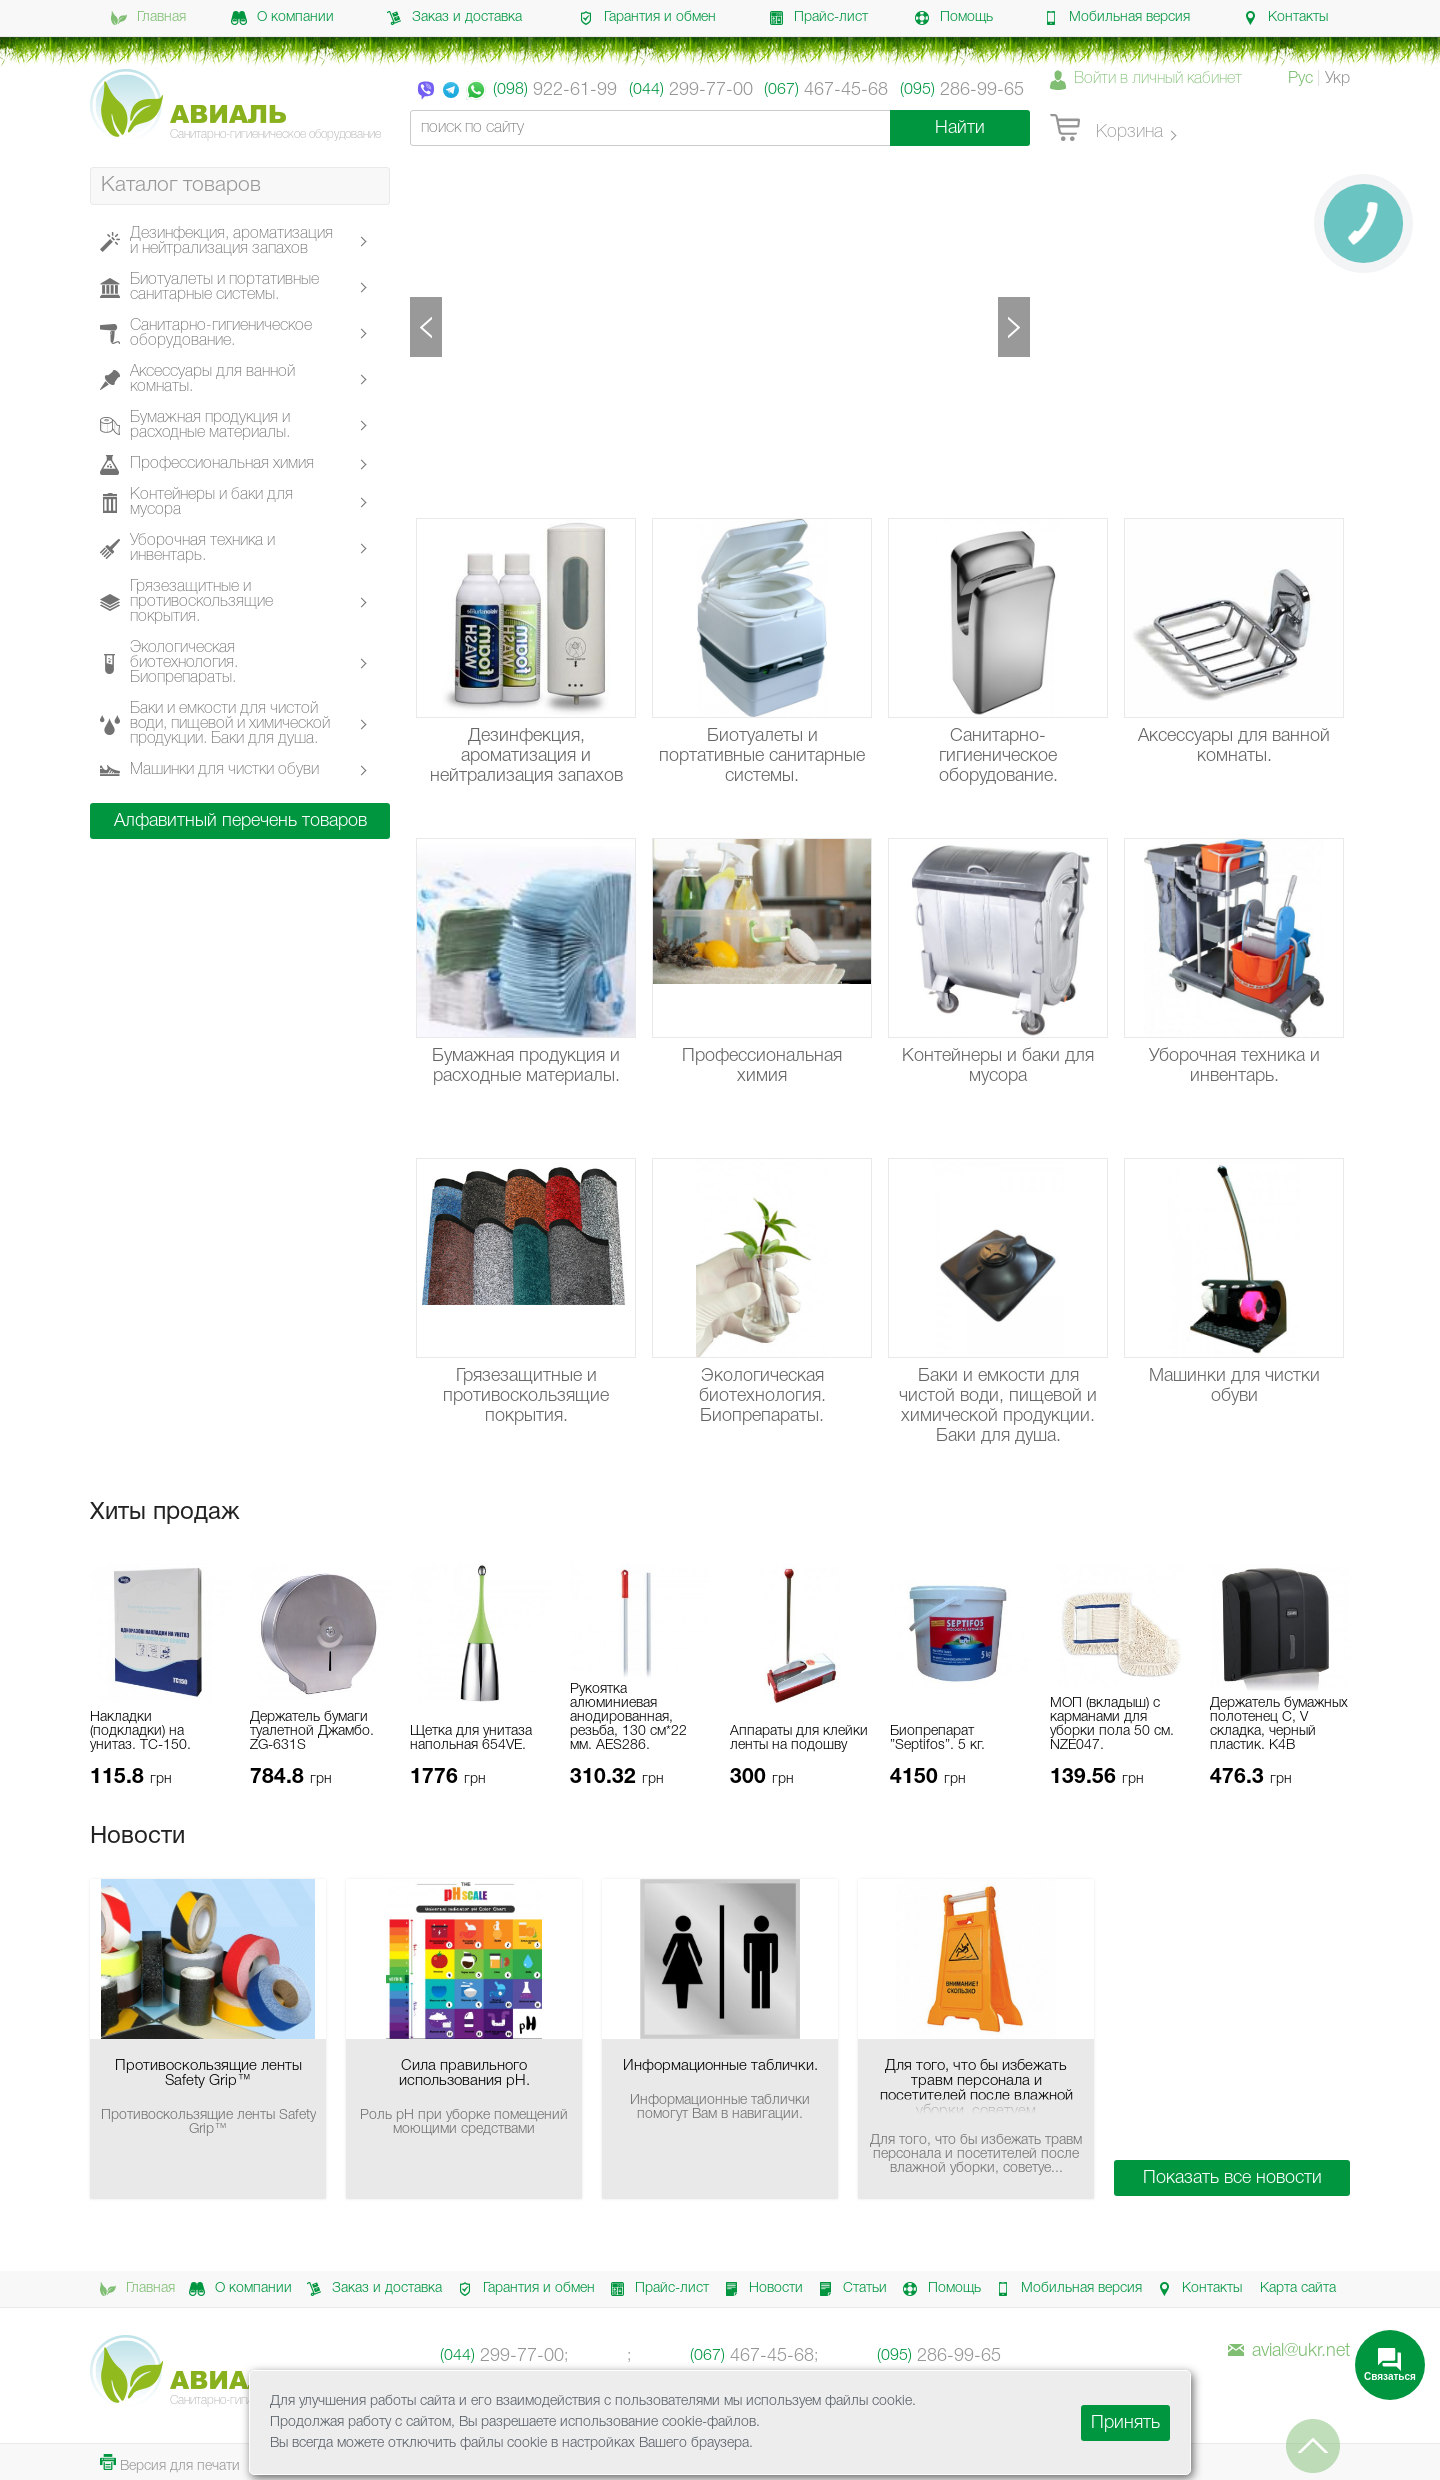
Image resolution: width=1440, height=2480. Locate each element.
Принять (1125, 2423)
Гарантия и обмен (647, 18)
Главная (148, 18)
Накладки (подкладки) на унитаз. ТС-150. (140, 1731)
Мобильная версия (1116, 18)
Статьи (849, 2289)
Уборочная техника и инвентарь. (202, 548)
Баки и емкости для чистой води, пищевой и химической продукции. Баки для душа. (230, 724)
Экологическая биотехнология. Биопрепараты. (184, 663)
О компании (282, 18)
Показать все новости (1232, 2178)
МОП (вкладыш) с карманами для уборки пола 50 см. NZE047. (1112, 1724)
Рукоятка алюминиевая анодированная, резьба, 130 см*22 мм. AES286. (628, 1717)
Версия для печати (170, 2463)
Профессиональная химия (222, 464)
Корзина (1106, 129)
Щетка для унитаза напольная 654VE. (471, 1738)
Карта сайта (1298, 2288)
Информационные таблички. (720, 2066)
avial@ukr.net (1289, 2351)
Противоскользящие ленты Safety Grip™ (208, 2073)
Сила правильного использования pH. (464, 2073)
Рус (1300, 79)
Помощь (953, 18)
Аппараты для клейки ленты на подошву (799, 1738)
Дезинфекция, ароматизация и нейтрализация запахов (231, 241)
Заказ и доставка (454, 18)
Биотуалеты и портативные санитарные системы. (224, 287)
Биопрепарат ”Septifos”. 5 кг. (937, 1738)
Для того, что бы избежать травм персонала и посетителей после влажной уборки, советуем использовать (976, 2086)
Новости (760, 2289)
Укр (1337, 79)
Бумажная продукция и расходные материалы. (210, 425)
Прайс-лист (818, 18)
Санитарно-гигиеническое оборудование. (221, 333)
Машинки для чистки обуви (224, 770)
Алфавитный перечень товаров (240, 821)
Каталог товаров (181, 185)
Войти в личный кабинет (1158, 79)
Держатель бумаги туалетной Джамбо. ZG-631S (312, 1731)
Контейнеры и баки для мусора (211, 502)
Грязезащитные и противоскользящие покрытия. (201, 602)
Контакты (1285, 18)
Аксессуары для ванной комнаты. (212, 379)
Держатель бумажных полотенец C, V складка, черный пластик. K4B (1279, 1724)
